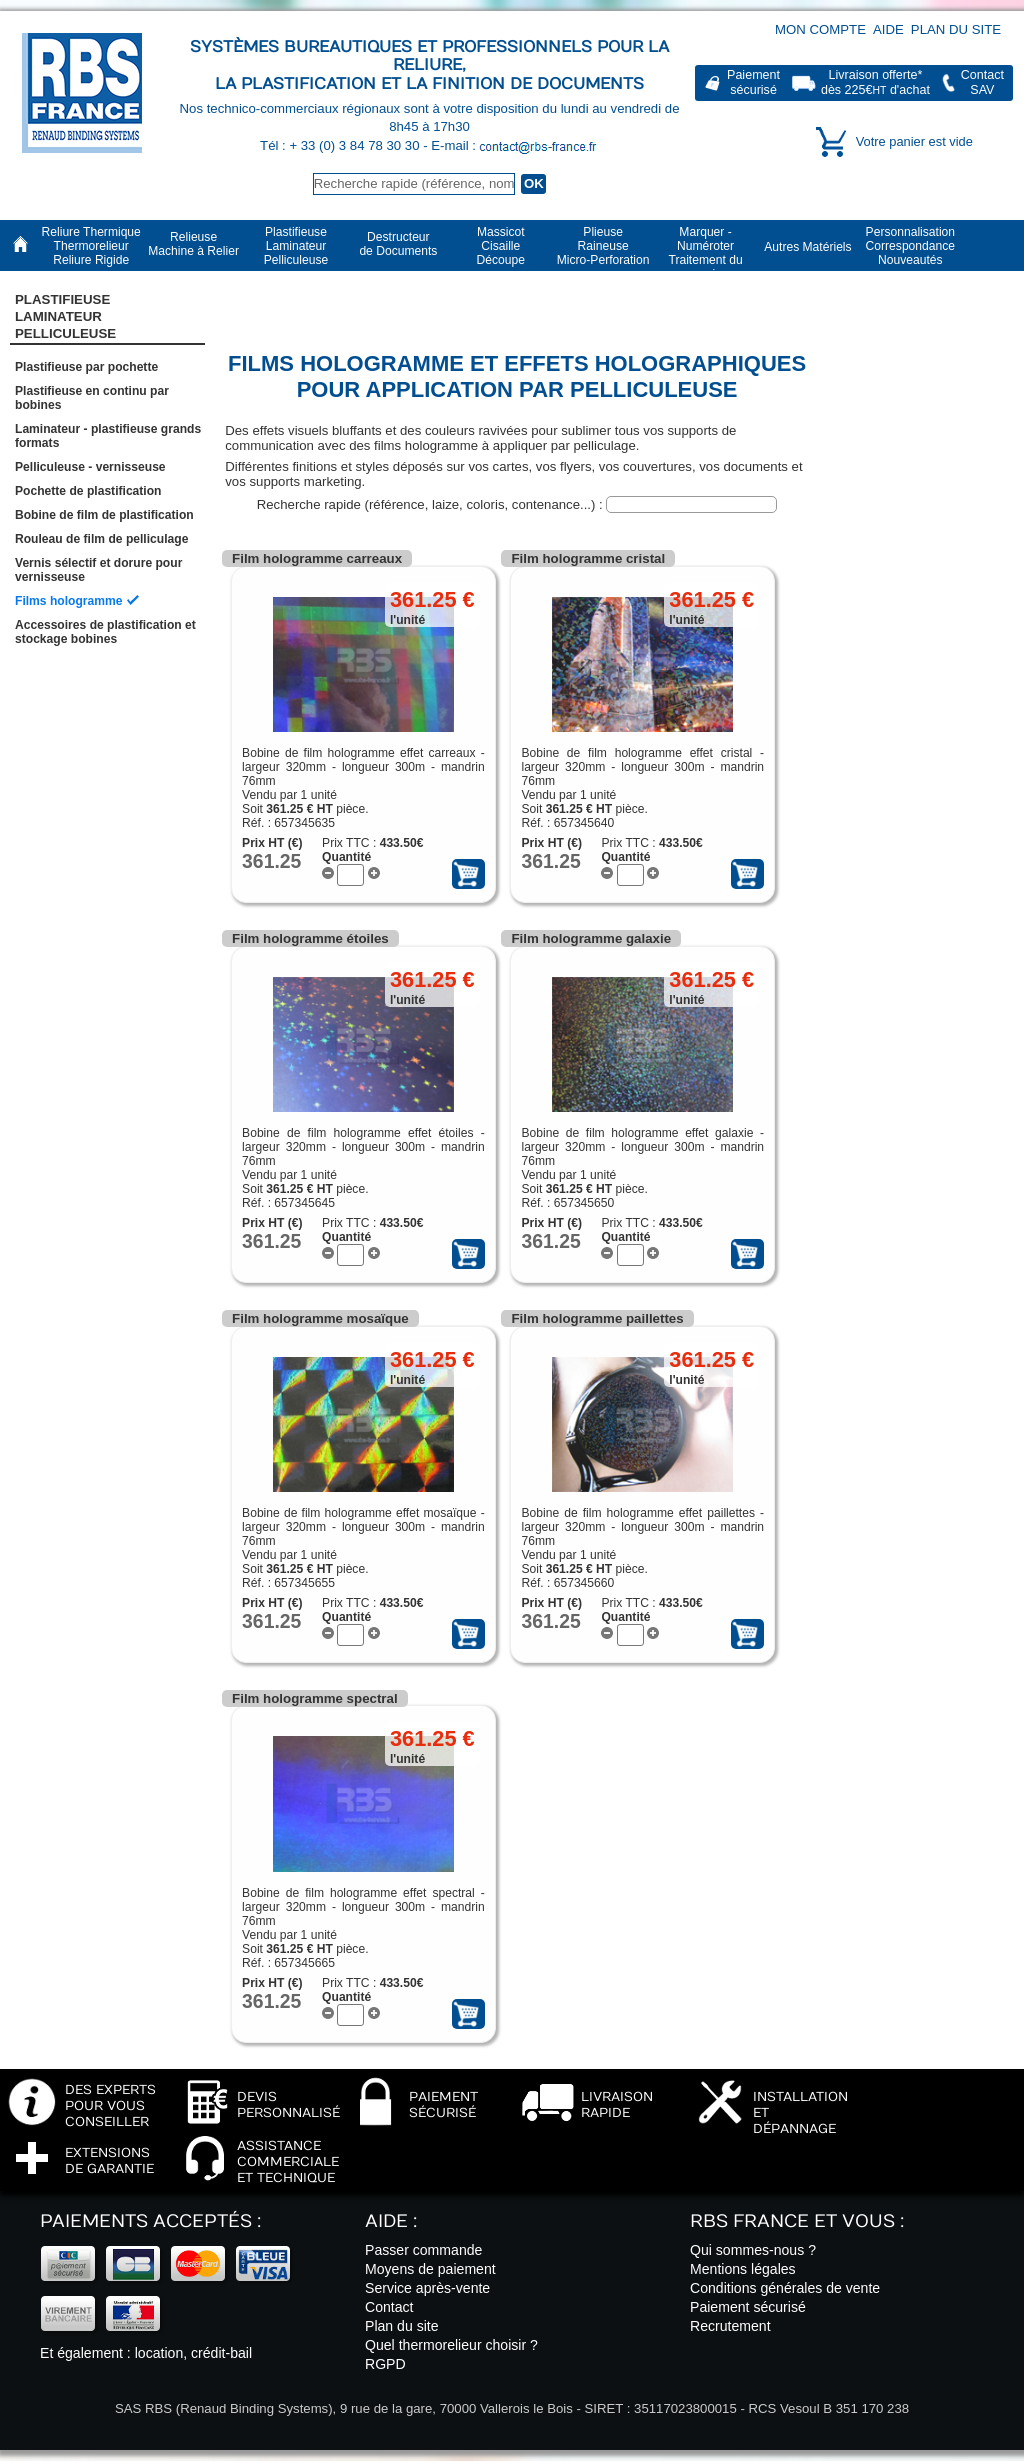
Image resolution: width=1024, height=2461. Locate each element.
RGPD (385, 2364)
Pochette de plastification (88, 491)
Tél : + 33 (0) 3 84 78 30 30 (341, 145)
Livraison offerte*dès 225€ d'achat (875, 82)
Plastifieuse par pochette (86, 367)
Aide (888, 29)
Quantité (346, 857)
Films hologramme (69, 601)
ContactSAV (982, 82)
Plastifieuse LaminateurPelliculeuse (65, 317)
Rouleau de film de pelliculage (101, 539)
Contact (389, 2307)
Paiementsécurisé (753, 82)
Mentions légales (743, 2269)
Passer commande (423, 2250)
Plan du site (956, 29)
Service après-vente (427, 2288)
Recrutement (730, 2326)
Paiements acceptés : (150, 2221)
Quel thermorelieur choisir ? (451, 2345)
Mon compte (820, 29)
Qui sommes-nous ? (753, 2250)
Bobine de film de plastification (104, 515)
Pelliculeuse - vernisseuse (90, 467)
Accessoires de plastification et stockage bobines (105, 632)
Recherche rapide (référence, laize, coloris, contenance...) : (432, 504)
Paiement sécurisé (748, 2307)
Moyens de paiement (430, 2269)
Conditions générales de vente (785, 2288)
